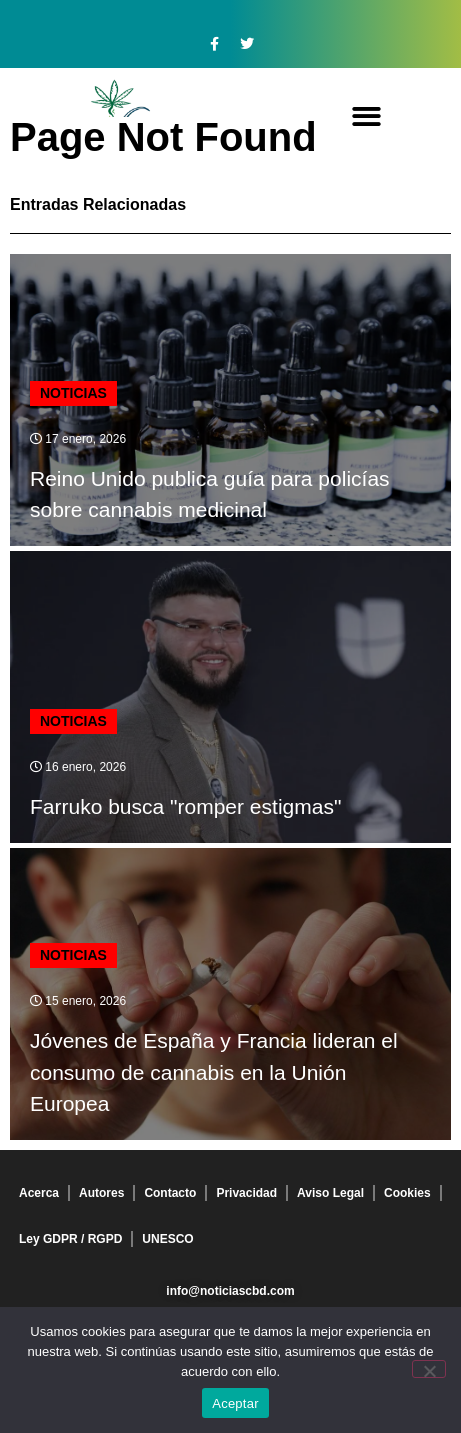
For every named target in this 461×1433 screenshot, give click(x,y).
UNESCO (167, 1239)
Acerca (39, 1193)
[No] (429, 1369)
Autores (101, 1193)
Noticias (73, 393)
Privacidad (246, 1193)
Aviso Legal (330, 1193)
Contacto (170, 1193)
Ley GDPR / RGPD (70, 1239)
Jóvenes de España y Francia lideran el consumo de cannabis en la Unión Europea (214, 1072)
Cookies (407, 1193)
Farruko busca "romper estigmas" (185, 806)
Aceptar (235, 1403)
